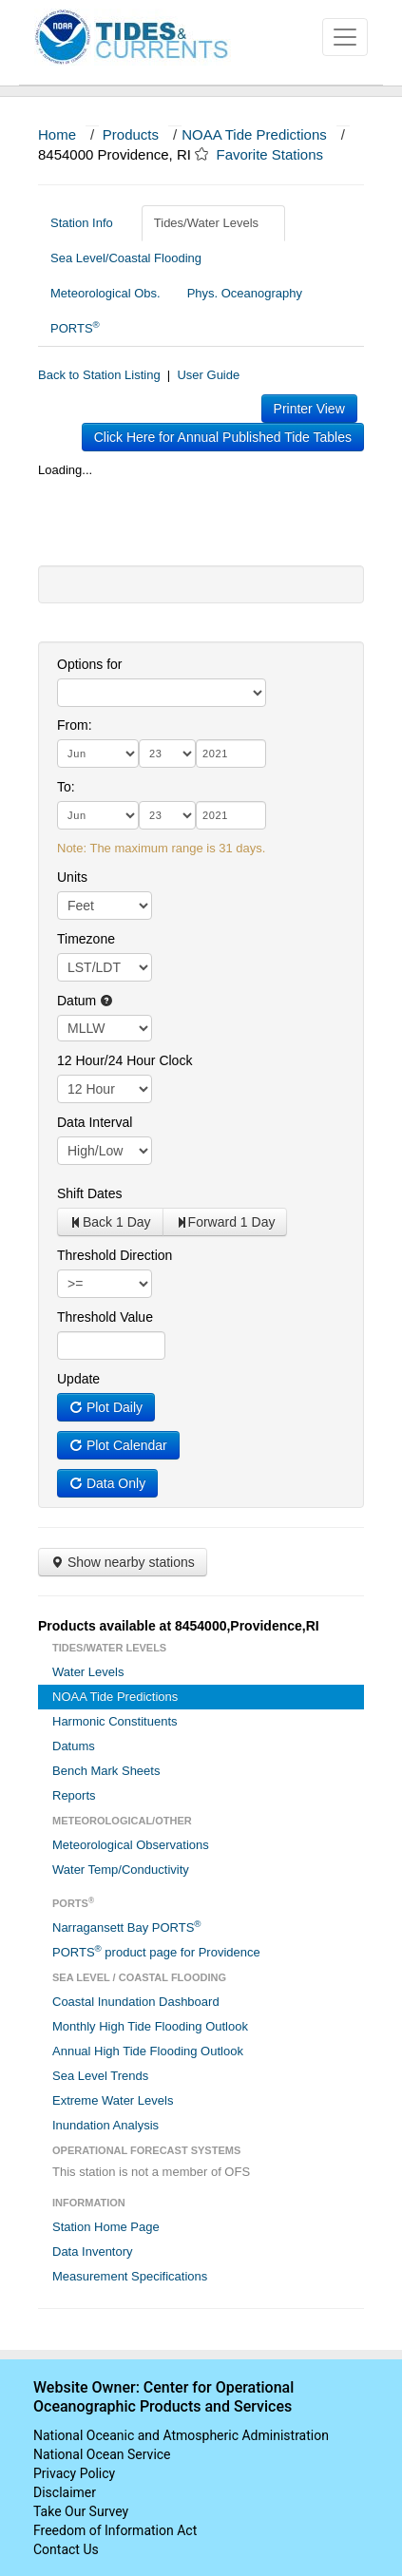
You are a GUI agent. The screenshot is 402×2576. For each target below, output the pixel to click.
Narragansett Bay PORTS (126, 1926)
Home (57, 134)
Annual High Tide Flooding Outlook (147, 2051)
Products (131, 134)
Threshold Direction (114, 1255)
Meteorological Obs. (105, 293)
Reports (74, 1795)
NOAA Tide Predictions (254, 134)
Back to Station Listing (99, 375)
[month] (98, 753)
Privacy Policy (74, 2473)
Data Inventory (92, 2251)
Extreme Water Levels (112, 2100)
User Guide (208, 375)
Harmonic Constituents (115, 1721)
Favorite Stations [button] (278, 154)
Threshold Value (105, 1317)
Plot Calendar (118, 1445)
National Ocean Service (102, 2454)
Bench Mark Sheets (106, 1771)
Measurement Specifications (129, 2276)
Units (72, 877)
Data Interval (94, 1122)
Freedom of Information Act (115, 2530)
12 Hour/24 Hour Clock (124, 1060)
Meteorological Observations (130, 1845)
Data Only (107, 1483)
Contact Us (66, 2549)
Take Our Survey (80, 2511)
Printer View (309, 408)
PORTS (75, 327)
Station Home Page (106, 2227)
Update (78, 1378)
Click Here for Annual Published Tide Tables (223, 437)
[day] (167, 753)
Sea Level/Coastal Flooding (133, 258)
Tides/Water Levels (213, 223)
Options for (89, 664)
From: (74, 725)
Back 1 (110, 1222)
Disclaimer (64, 2492)
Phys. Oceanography (244, 293)
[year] (231, 753)
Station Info (88, 223)
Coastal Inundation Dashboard (136, 2001)
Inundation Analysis (105, 2125)
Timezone (86, 938)
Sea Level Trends (100, 2076)
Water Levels (88, 1672)
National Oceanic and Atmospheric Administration (181, 2435)
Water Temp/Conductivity (120, 1869)
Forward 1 (225, 1222)
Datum (85, 1000)
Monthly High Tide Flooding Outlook (150, 2026)
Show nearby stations (122, 1562)
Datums (73, 1746)
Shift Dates (89, 1193)
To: (66, 786)
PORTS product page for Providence (156, 1951)
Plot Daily (106, 1407)
